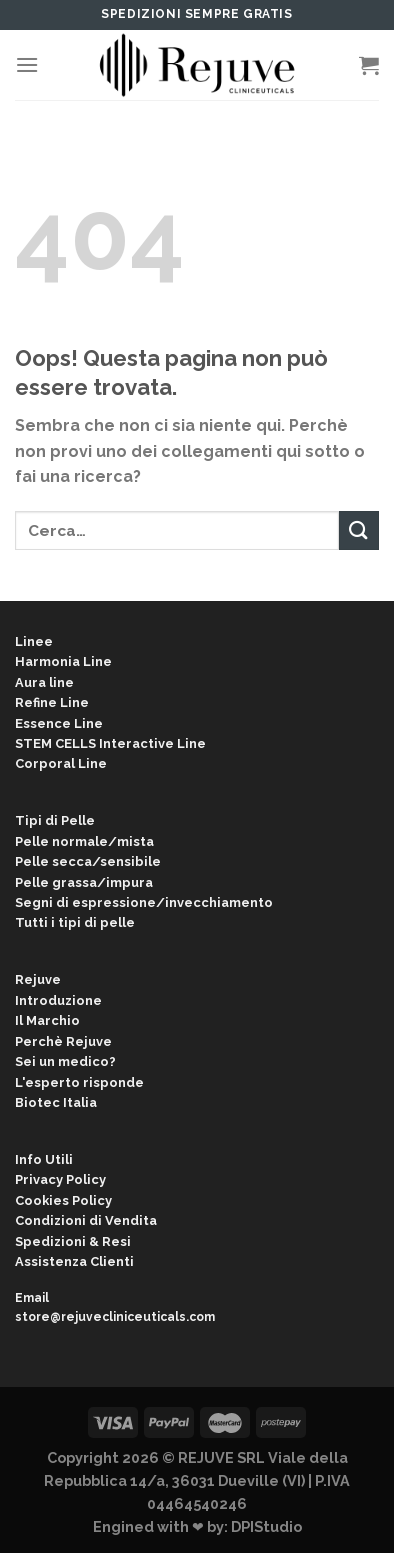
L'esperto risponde (79, 1082)
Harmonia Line (63, 661)
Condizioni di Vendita (86, 1220)
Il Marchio (47, 1020)
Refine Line (52, 702)
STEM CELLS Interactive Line (110, 743)
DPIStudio (266, 1526)
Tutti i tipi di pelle (75, 922)
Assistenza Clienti (74, 1261)
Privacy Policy (60, 1179)
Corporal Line (61, 763)
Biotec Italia (56, 1102)
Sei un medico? (65, 1061)
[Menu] (27, 64)
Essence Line (59, 723)
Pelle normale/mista (84, 841)
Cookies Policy (63, 1200)
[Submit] (359, 530)
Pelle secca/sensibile (88, 861)
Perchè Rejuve (63, 1041)
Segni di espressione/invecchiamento (144, 902)
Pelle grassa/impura (84, 882)
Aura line (44, 682)
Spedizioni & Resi (73, 1241)
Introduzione (58, 1000)
